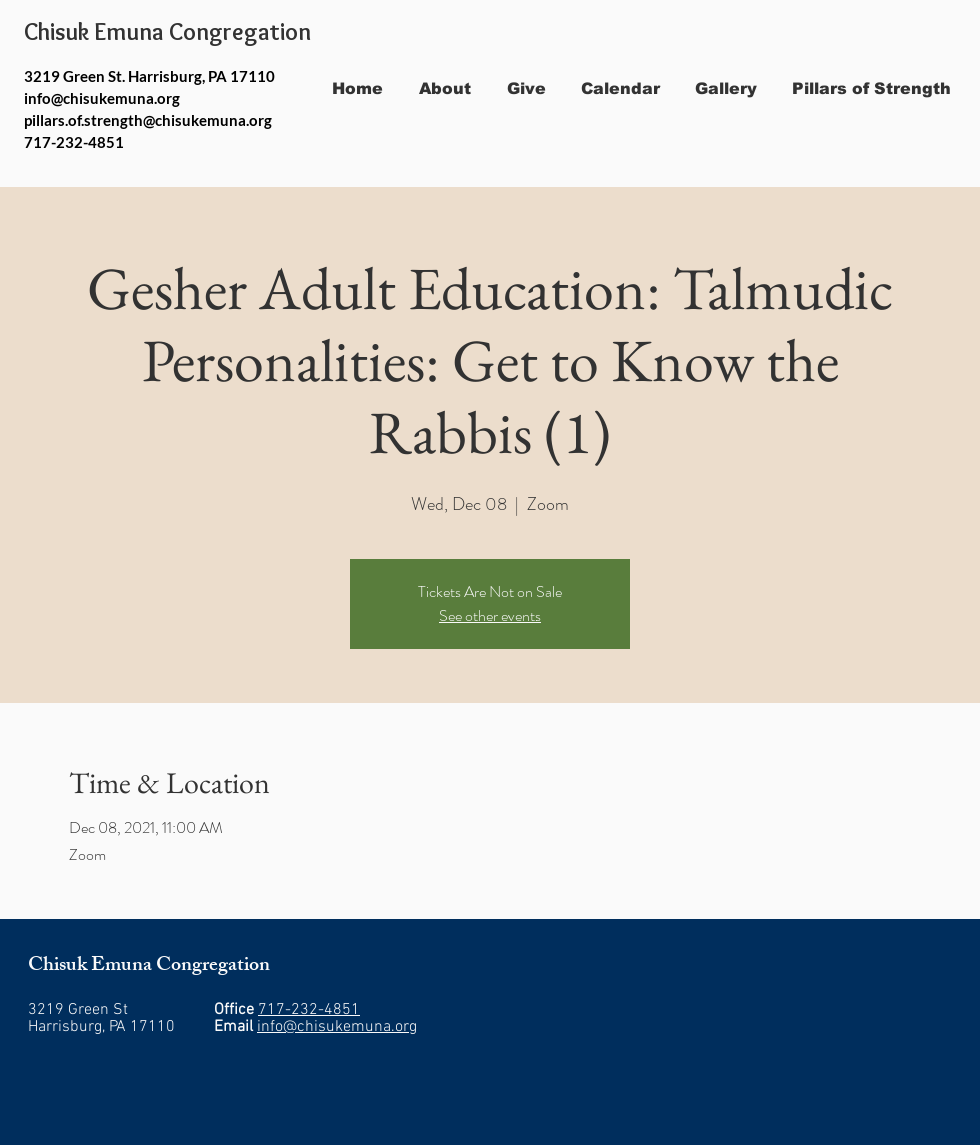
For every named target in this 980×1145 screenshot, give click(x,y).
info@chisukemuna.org (102, 98)
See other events (490, 615)
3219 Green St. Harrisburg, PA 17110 (149, 76)
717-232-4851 (309, 1010)
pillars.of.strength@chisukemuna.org (148, 120)
